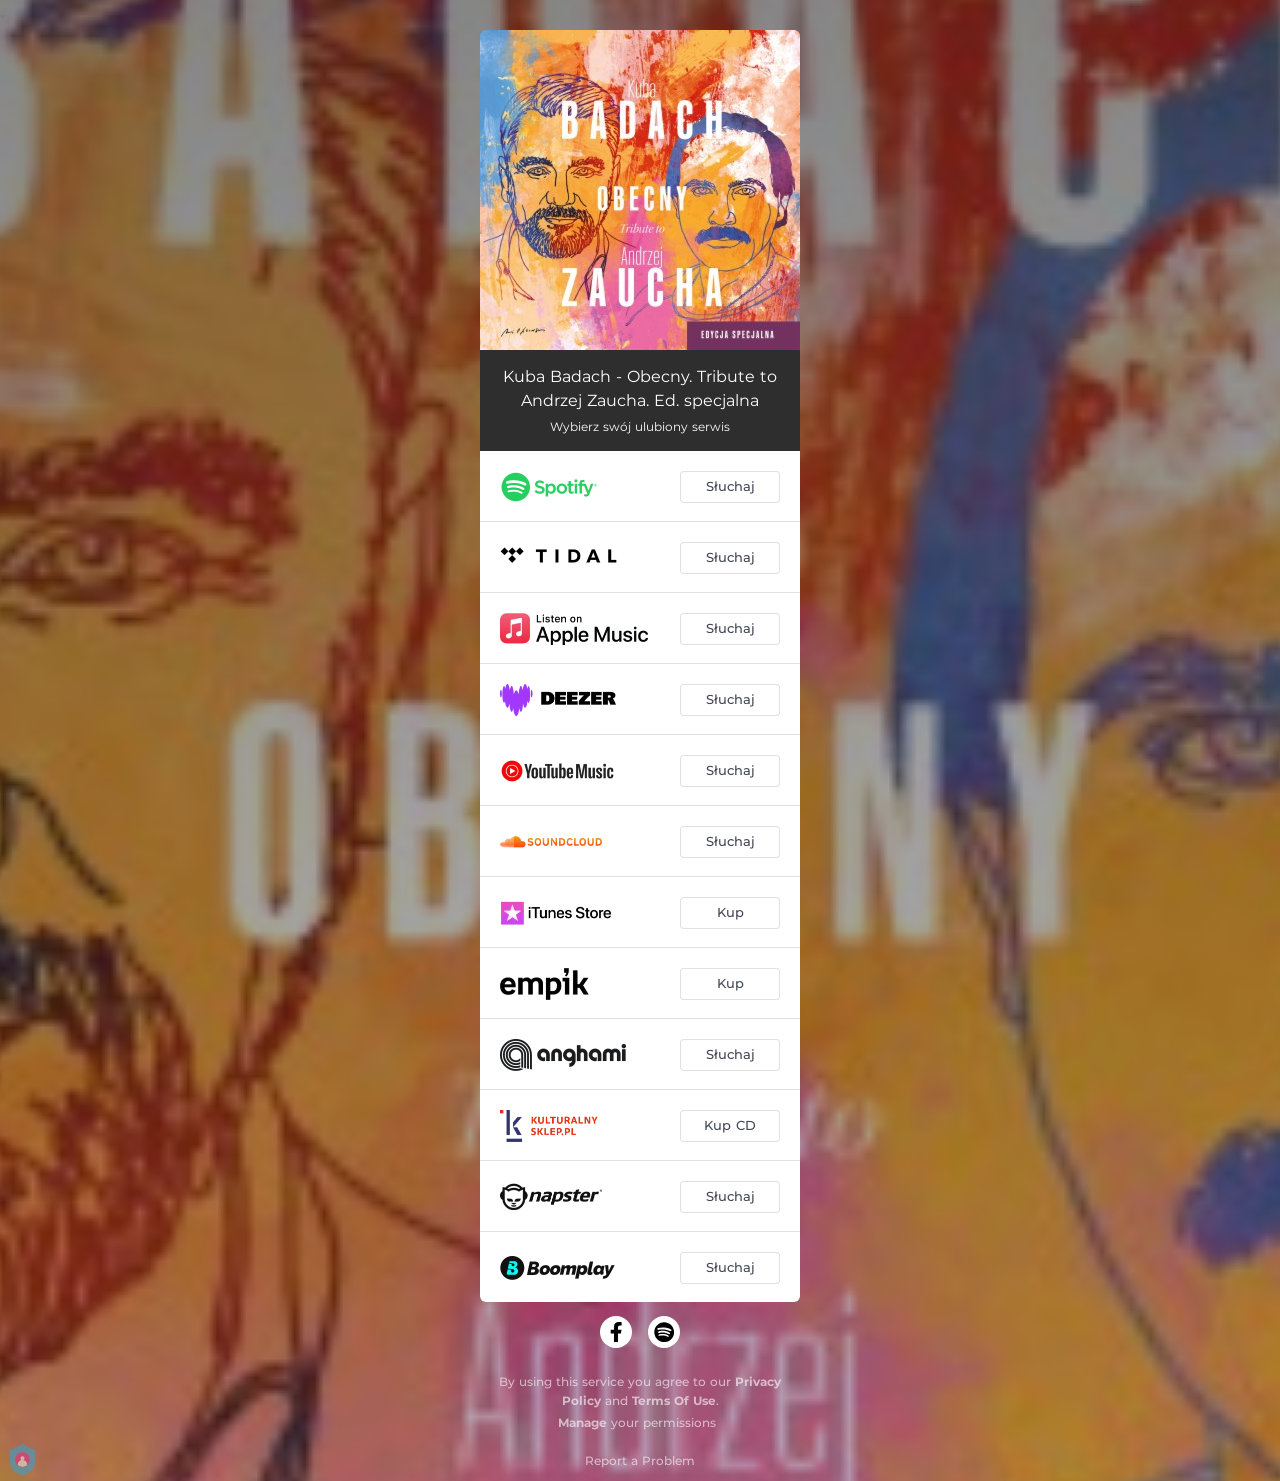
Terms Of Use (674, 1400)
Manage (582, 1422)
